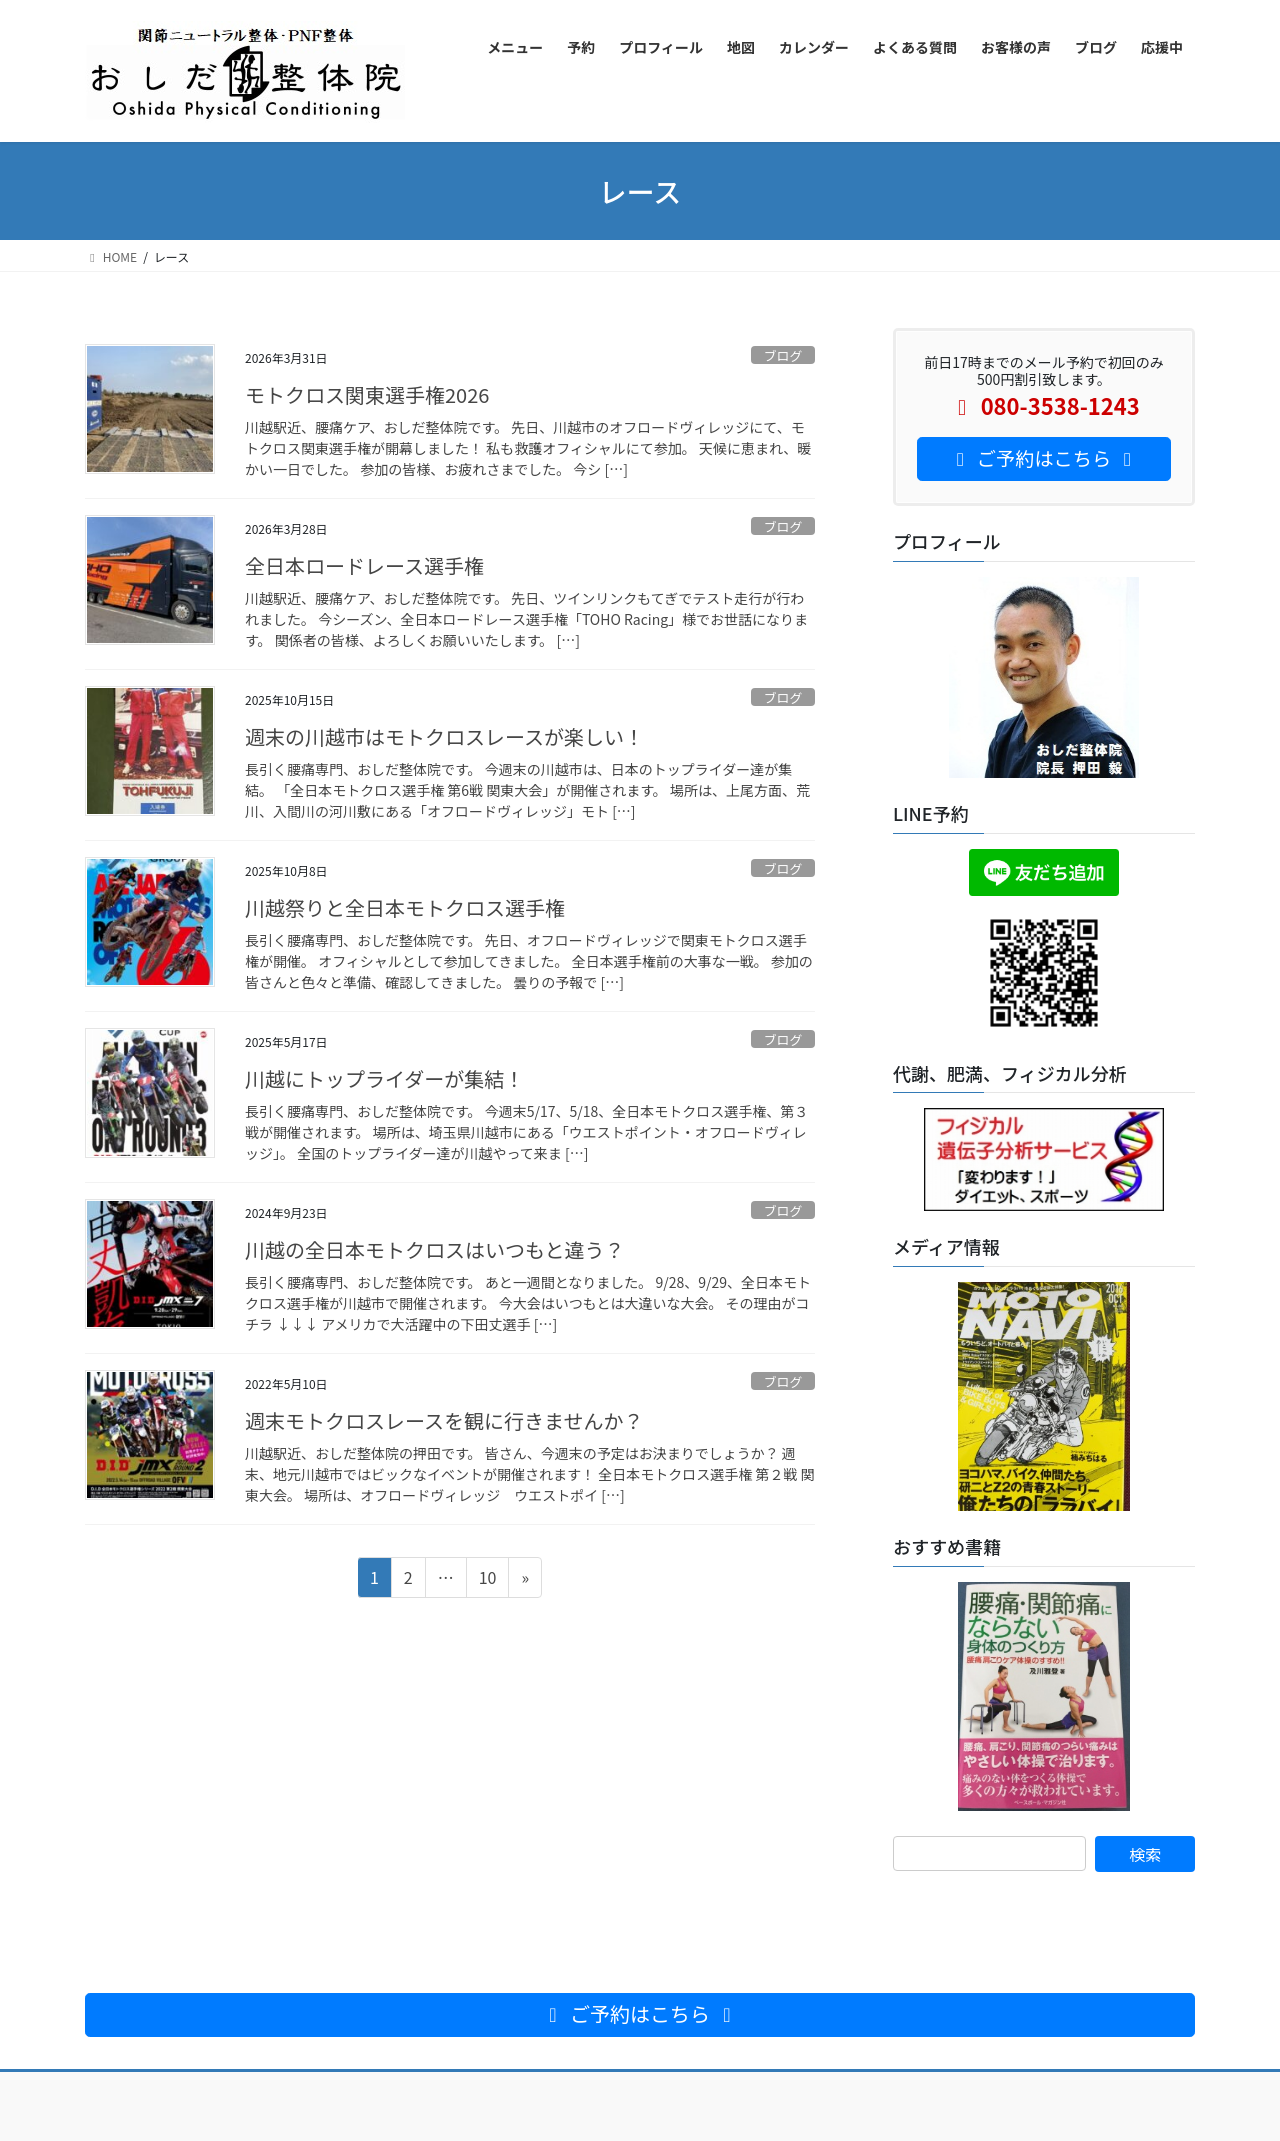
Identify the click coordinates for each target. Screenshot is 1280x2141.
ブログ (783, 355)
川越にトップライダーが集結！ (384, 1078)
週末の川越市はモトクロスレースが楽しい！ (444, 736)
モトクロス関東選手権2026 (367, 394)
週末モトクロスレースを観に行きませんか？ (444, 1420)
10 (487, 1580)
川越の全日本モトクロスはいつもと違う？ (435, 1249)
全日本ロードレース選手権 (364, 565)
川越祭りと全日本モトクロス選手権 (405, 907)
